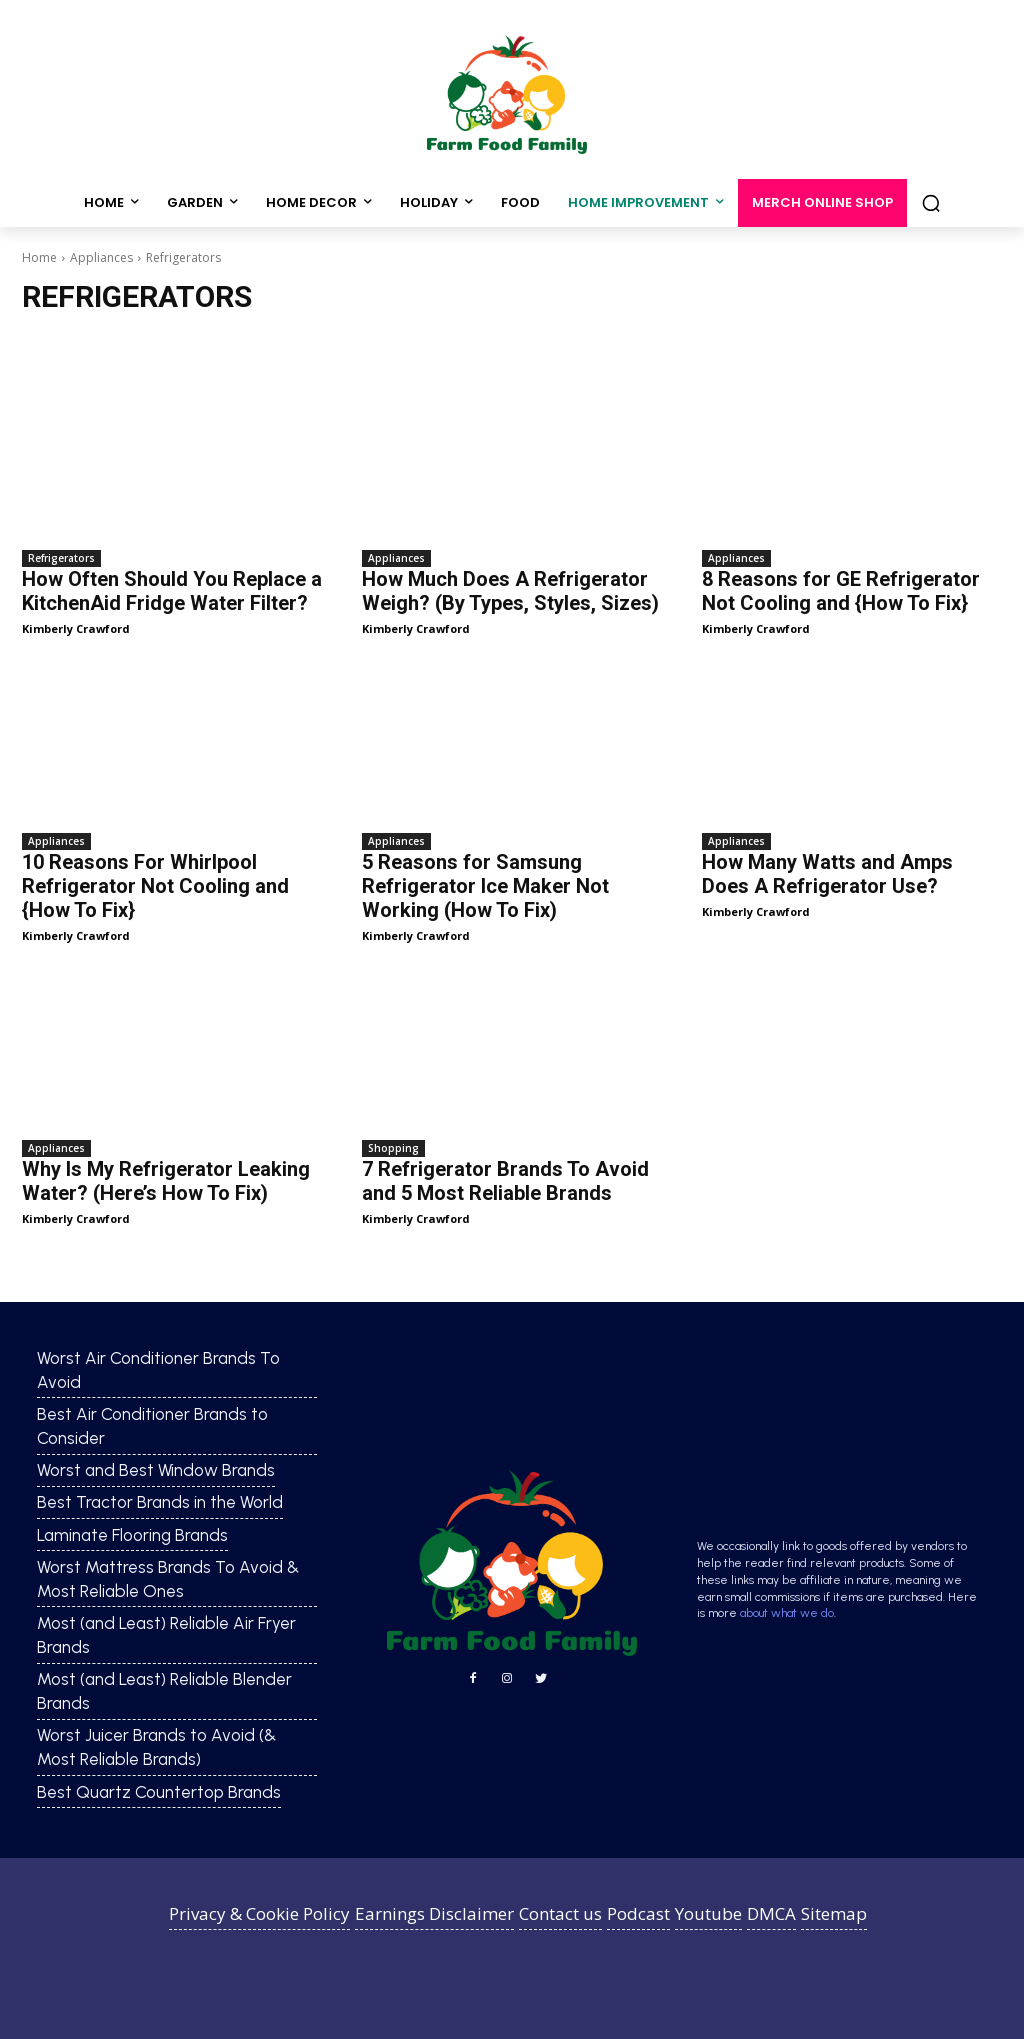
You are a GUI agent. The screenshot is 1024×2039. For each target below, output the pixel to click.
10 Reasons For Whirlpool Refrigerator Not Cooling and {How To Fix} (155, 886)
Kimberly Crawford (76, 628)
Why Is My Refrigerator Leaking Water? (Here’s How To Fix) (166, 1181)
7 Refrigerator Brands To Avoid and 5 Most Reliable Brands (505, 1181)
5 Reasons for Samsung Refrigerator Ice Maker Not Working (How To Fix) (485, 886)
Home (39, 257)
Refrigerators (61, 558)
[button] (931, 203)
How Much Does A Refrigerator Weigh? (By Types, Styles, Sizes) (510, 591)
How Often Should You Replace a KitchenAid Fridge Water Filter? (172, 591)
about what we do (787, 1613)
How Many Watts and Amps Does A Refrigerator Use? (827, 874)
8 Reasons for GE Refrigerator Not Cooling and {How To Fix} (841, 591)
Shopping (393, 1148)
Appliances (101, 257)
